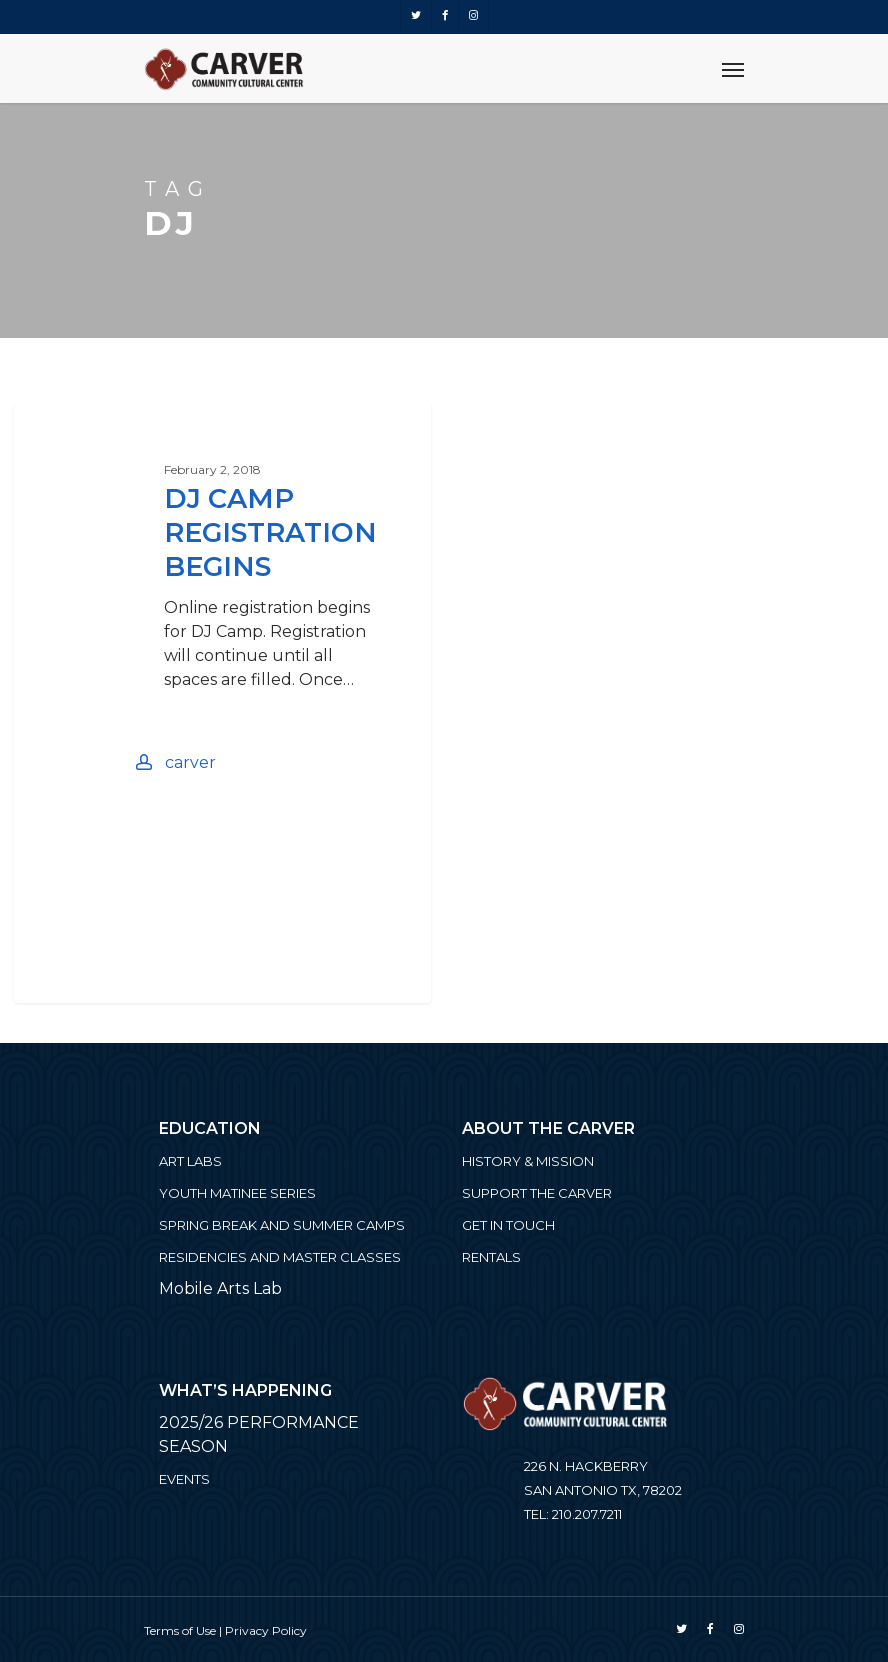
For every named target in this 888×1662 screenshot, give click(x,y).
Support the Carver (537, 1193)
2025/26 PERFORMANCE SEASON (259, 1434)
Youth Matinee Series (237, 1193)
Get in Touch (508, 1225)
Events (184, 1479)
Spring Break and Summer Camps (282, 1225)
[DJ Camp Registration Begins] (222, 703)
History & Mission (528, 1161)
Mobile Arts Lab (220, 1288)
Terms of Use (180, 1630)
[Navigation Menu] (733, 69)
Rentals (491, 1257)
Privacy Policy (266, 1630)
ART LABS (190, 1161)
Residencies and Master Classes (280, 1257)
